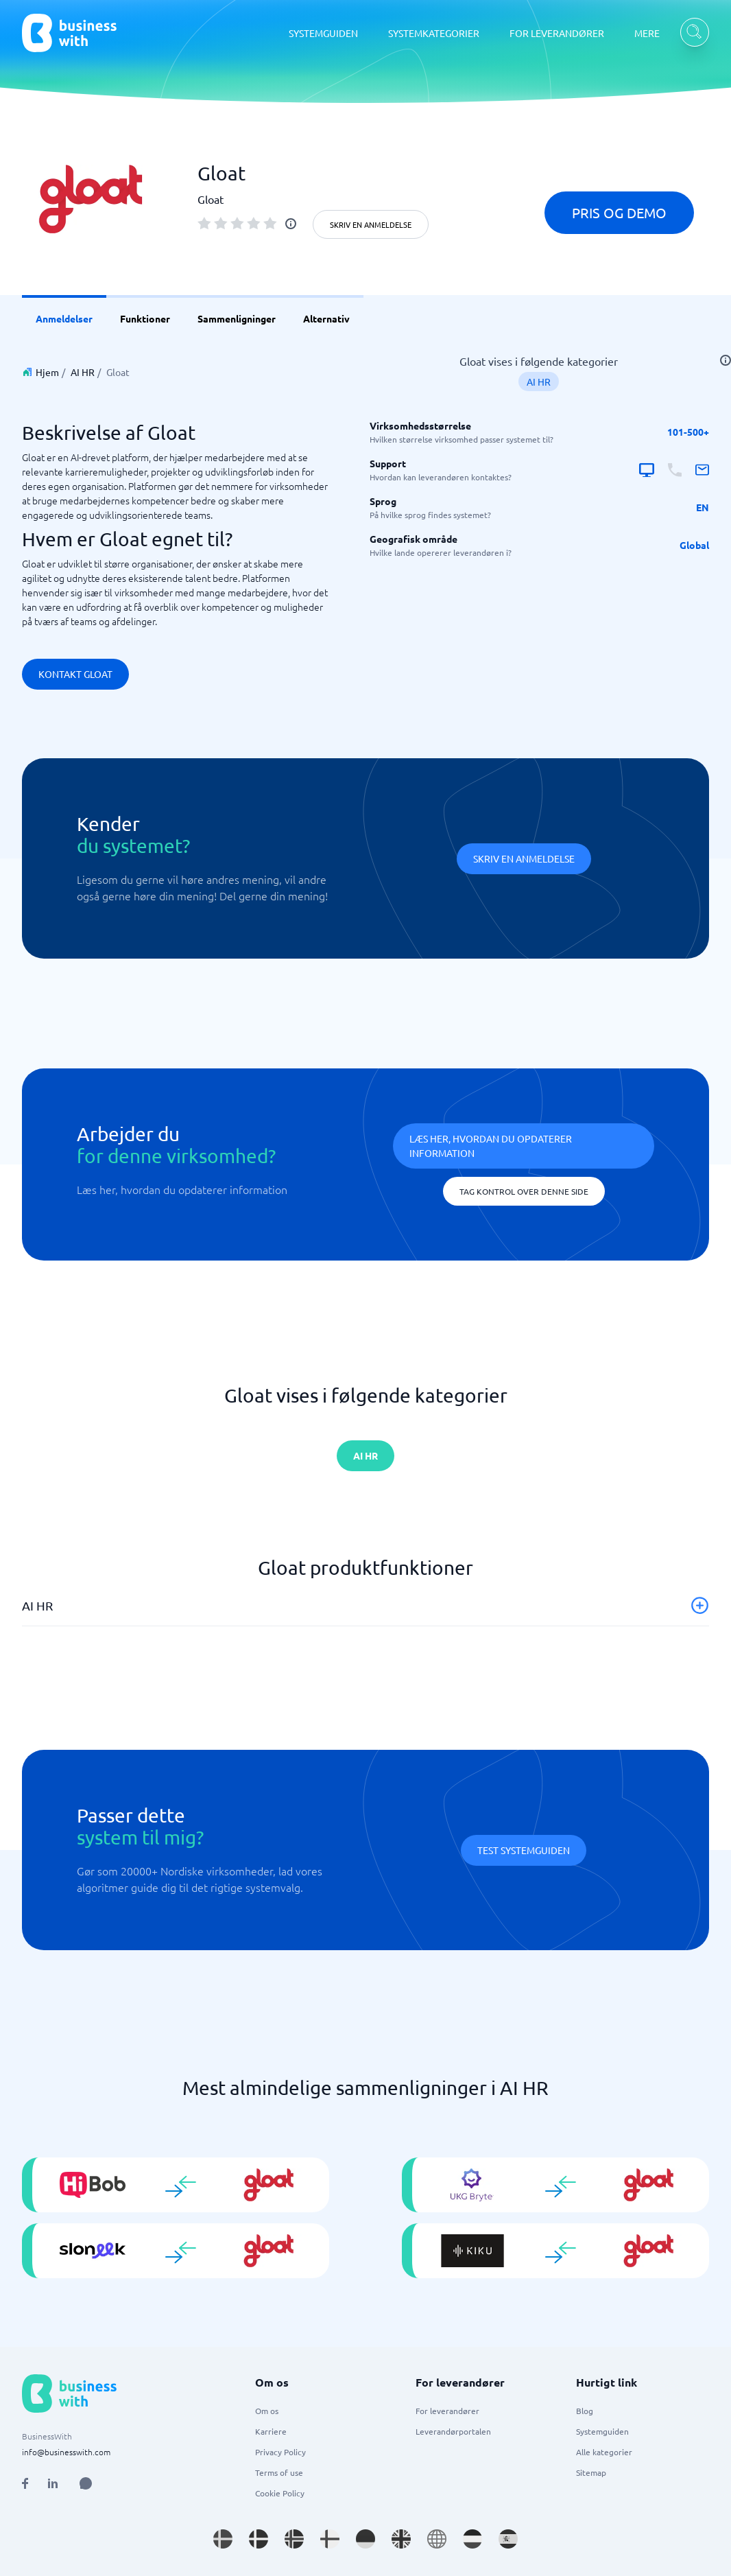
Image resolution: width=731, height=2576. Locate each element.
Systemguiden (602, 2431)
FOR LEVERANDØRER (557, 33)
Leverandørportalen (453, 2431)
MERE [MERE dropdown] (647, 33)
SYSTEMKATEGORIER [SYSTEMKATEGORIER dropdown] (433, 33)
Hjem (47, 372)
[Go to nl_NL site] (472, 2539)
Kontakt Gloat (75, 674)
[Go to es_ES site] (508, 2539)
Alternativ (326, 318)
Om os (266, 2410)
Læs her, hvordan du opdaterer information (490, 1145)
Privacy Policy (280, 2451)
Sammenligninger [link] (236, 318)
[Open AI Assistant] (85, 2483)
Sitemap (591, 2472)
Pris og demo (619, 212)
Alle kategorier (604, 2451)
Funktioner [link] (145, 318)
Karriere (271, 2431)
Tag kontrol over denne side (523, 1191)
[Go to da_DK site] (258, 2539)
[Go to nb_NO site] (294, 2539)
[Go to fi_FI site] (329, 2539)
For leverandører (447, 2410)
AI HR (83, 372)
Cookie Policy (279, 2492)
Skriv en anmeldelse (370, 224)
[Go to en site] (436, 2539)
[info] (290, 223)
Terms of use (279, 2472)
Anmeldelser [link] (64, 318)
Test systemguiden (523, 1850)
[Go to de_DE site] (365, 2539)
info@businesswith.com (66, 2451)
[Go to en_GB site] (401, 2539)
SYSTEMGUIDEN (323, 33)
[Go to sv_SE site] (222, 2539)
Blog (584, 2410)
